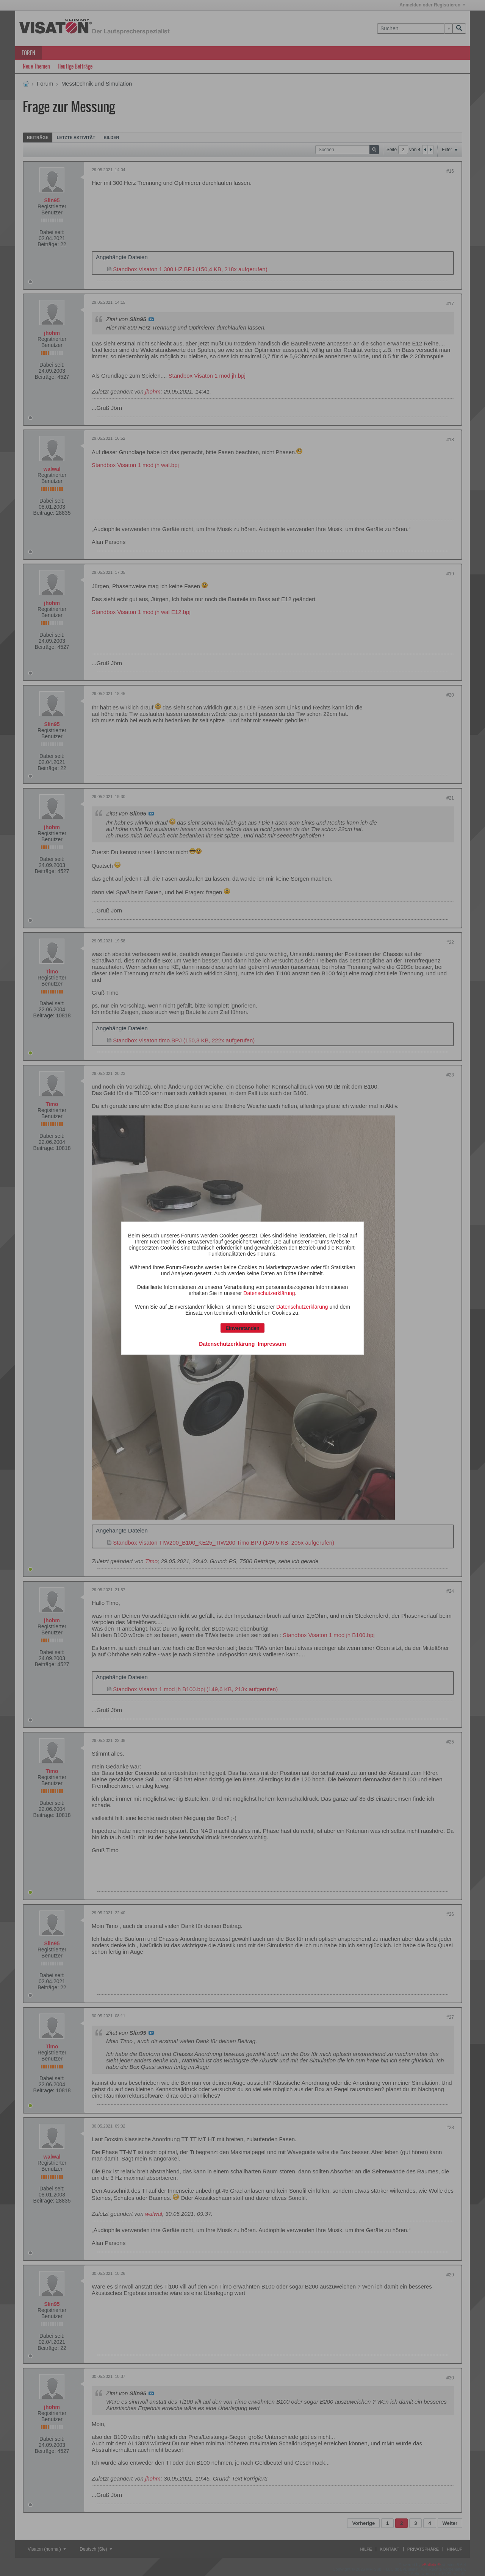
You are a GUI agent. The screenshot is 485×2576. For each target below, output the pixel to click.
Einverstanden (242, 1328)
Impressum (272, 1343)
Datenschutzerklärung (269, 1293)
